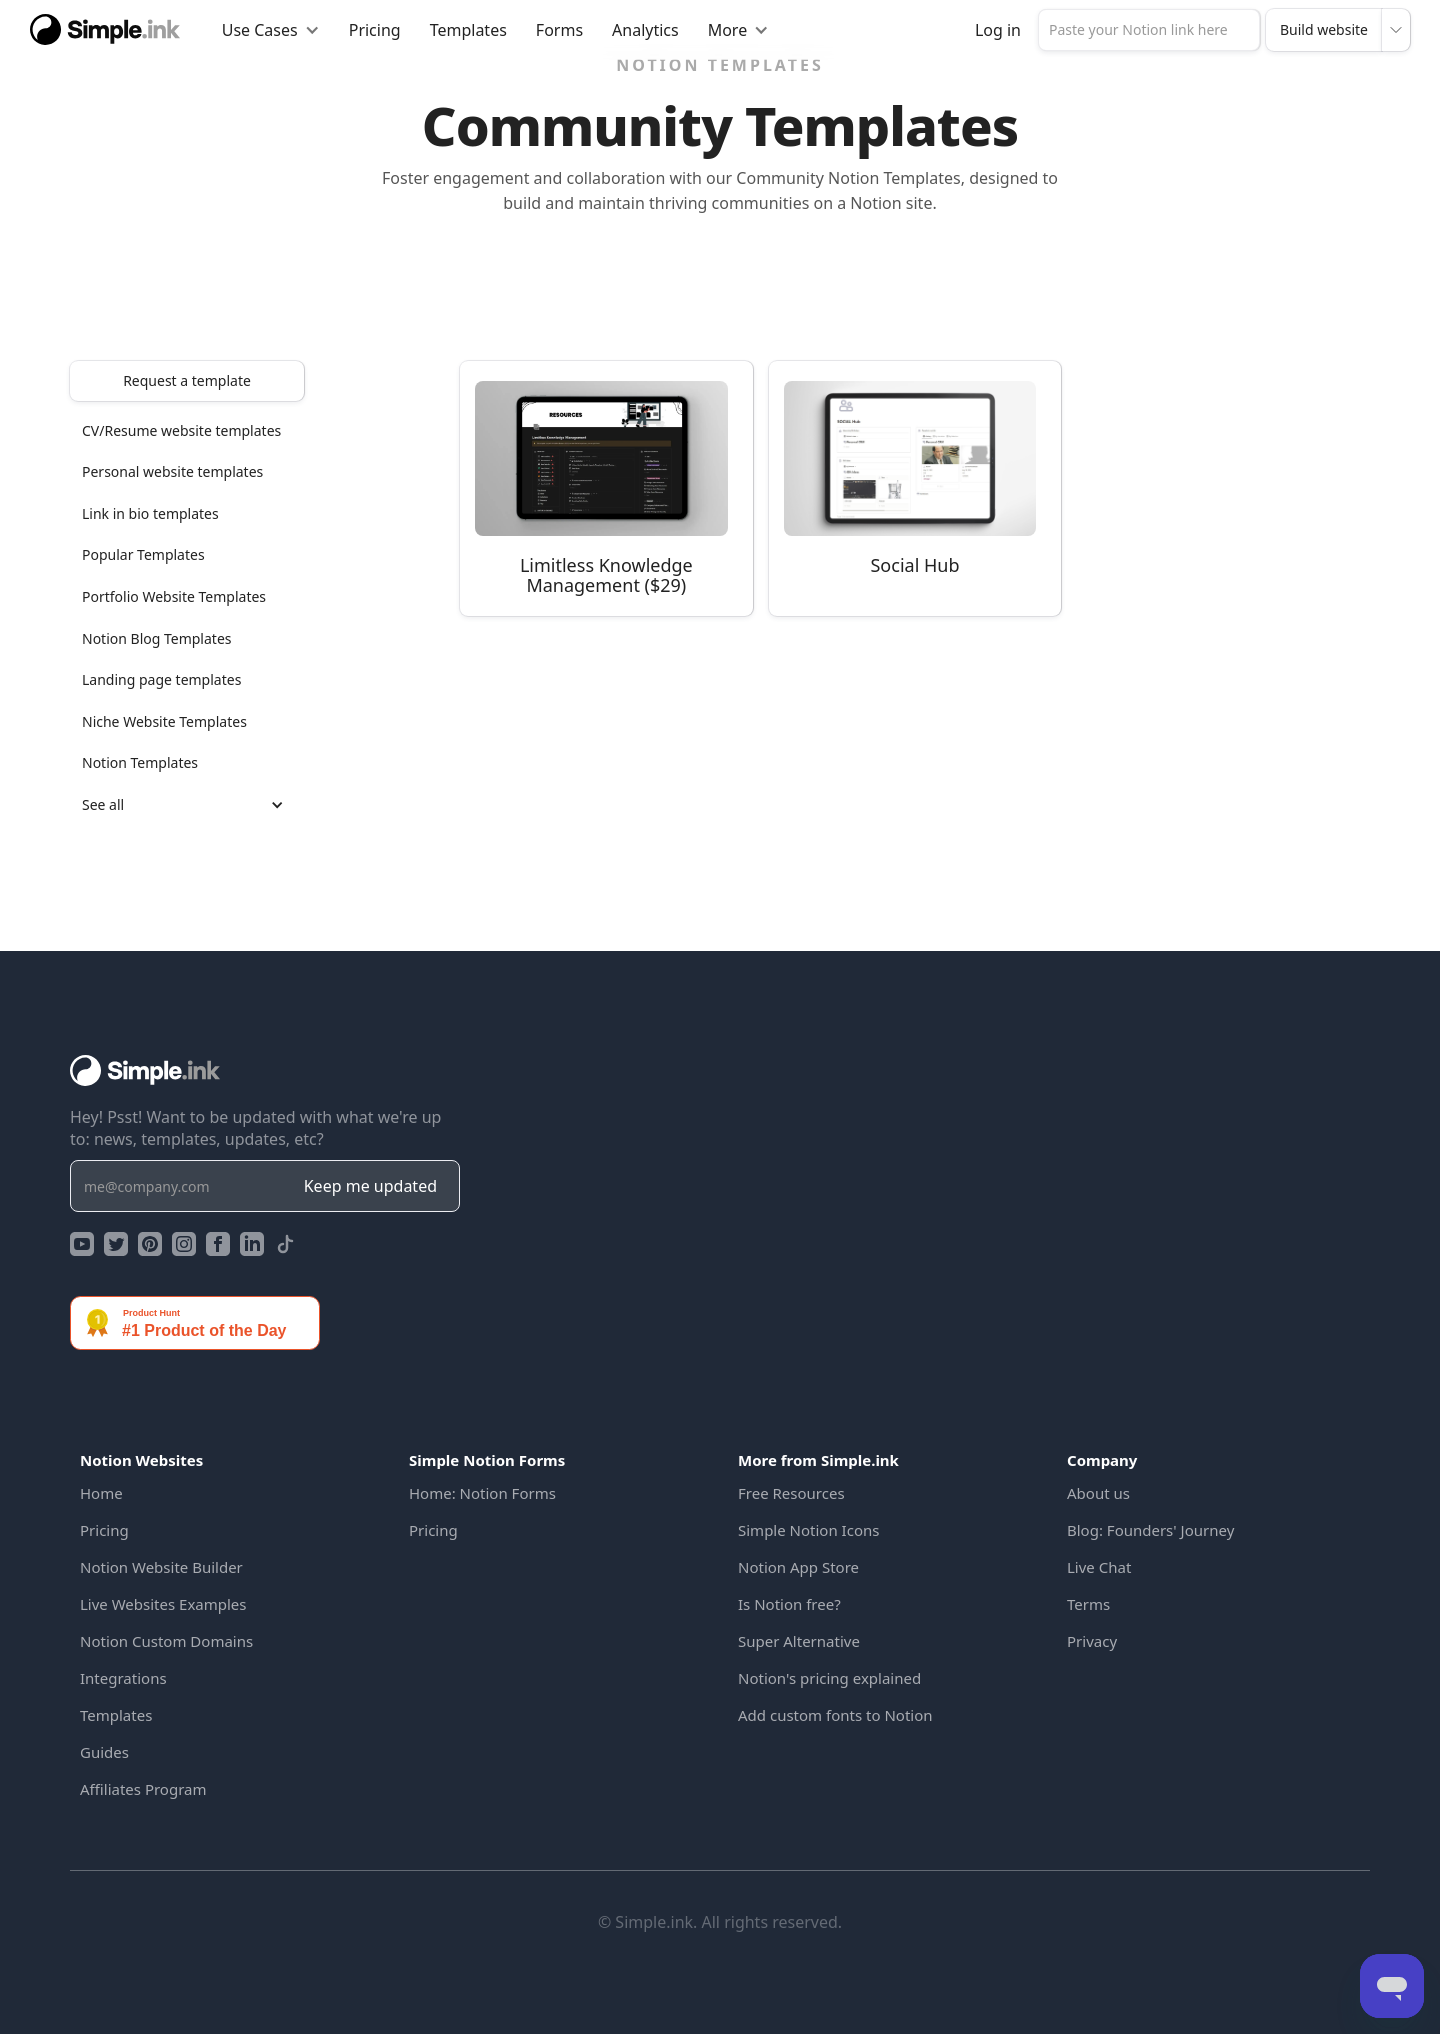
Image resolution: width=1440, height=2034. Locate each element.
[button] (271, 30)
